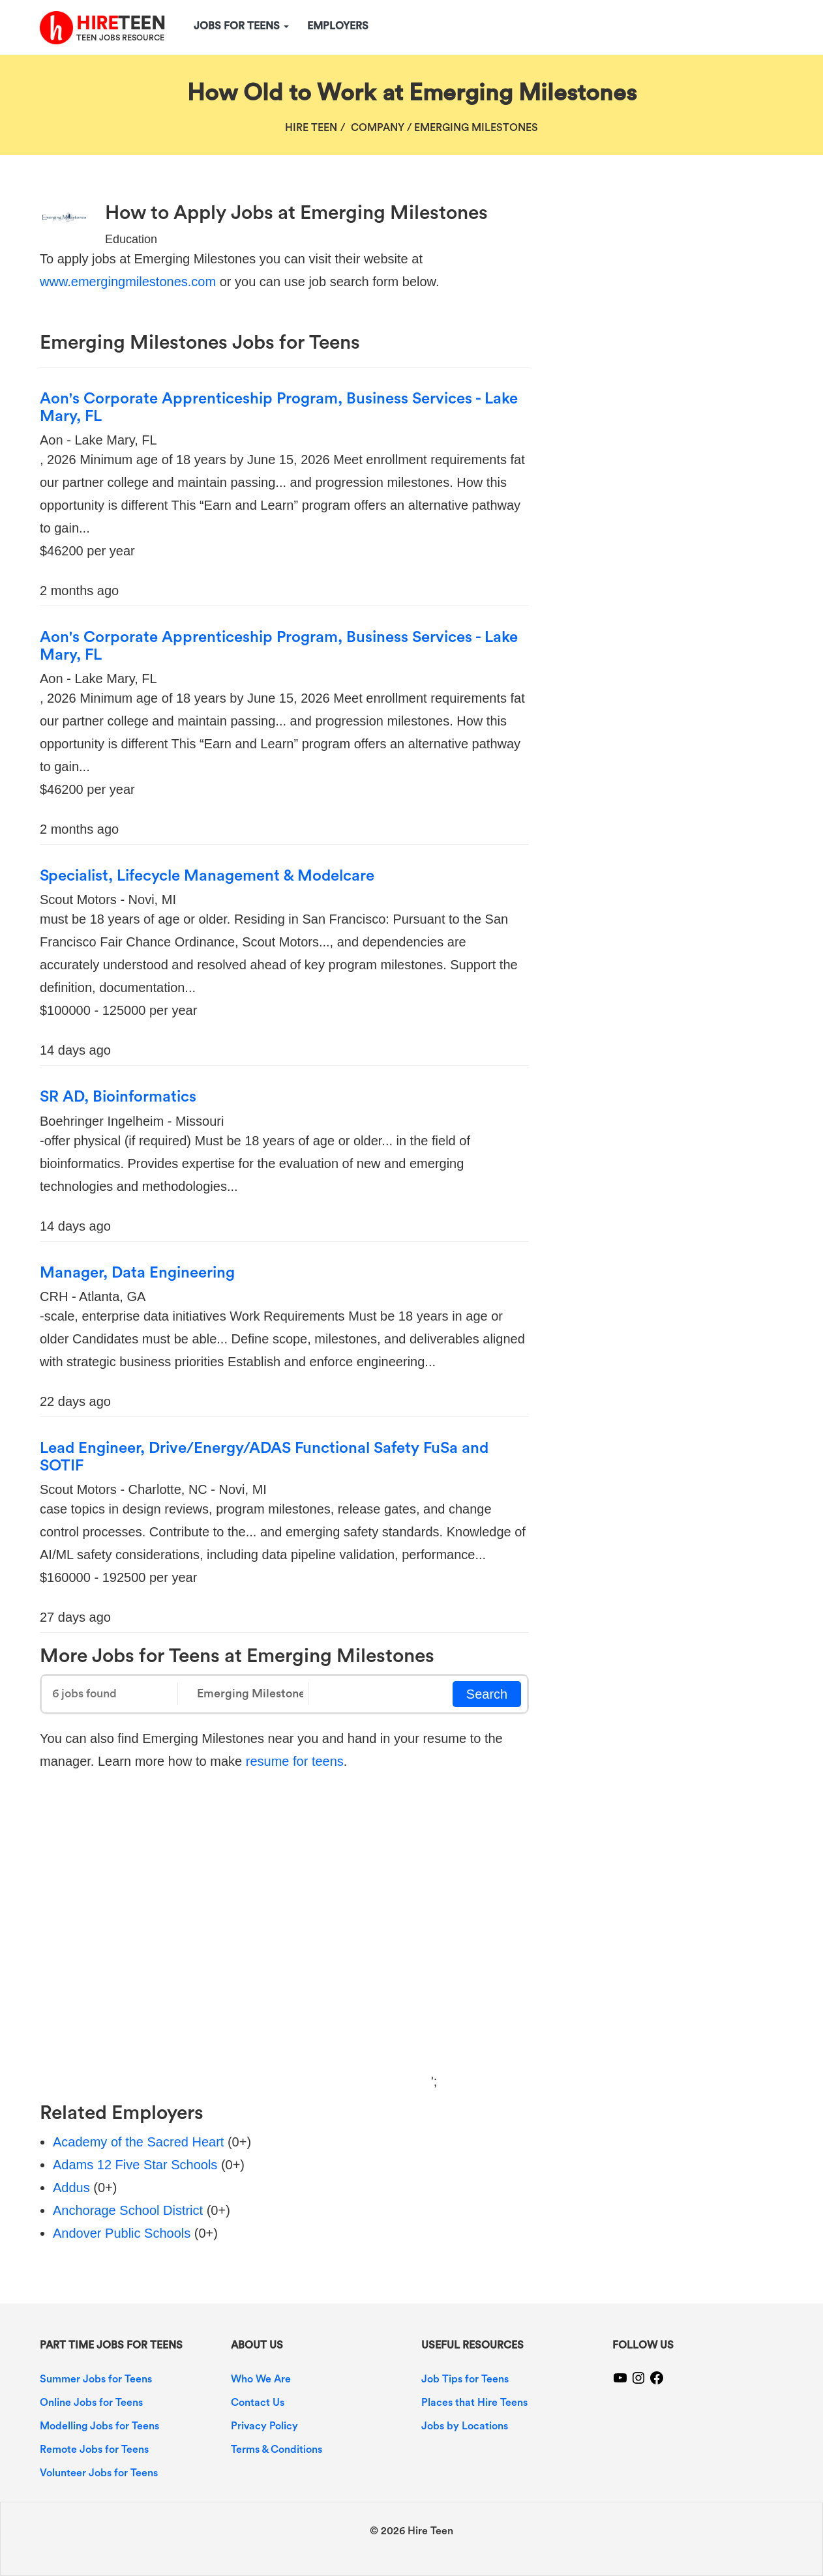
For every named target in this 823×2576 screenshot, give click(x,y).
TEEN (120, 23)
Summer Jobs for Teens (96, 2379)
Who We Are (261, 2379)
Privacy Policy (264, 2426)
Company (377, 128)
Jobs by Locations (464, 2426)
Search (486, 1694)
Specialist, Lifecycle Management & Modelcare (207, 876)
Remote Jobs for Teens (94, 2449)
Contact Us (257, 2402)
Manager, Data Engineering (137, 1273)
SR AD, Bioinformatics (118, 1097)
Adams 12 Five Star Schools (135, 2165)
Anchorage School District (128, 2210)
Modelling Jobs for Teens (99, 2426)
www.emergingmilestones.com (128, 281)
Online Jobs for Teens (91, 2402)
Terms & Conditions (276, 2449)
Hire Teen (311, 128)
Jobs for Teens (241, 26)
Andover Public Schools (121, 2233)
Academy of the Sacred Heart (138, 2142)
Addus (71, 2187)
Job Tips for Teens (465, 2379)
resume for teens (295, 1761)
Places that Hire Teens (474, 2402)
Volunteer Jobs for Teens (99, 2473)
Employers (337, 26)
